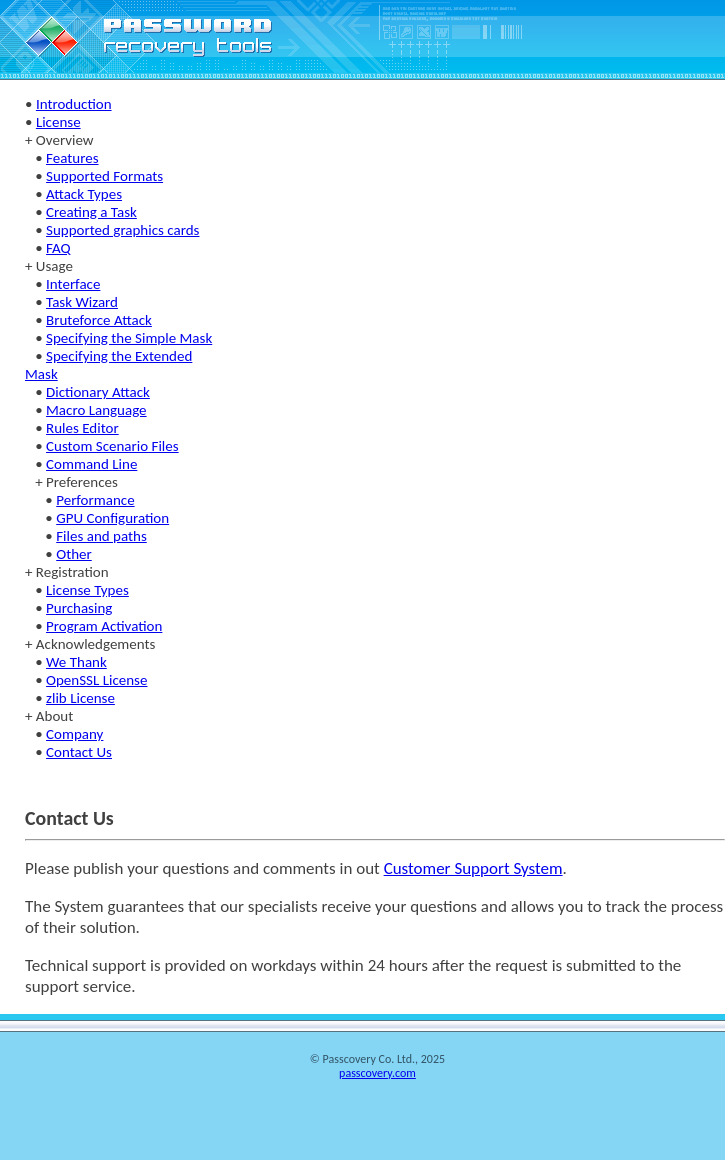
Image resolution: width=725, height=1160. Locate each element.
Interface (73, 284)
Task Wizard (82, 302)
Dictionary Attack (98, 392)
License (58, 122)
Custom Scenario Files (112, 446)
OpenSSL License (96, 680)
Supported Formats (104, 176)
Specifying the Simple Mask (129, 338)
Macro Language (96, 410)
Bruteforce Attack (99, 320)
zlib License (80, 698)
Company (74, 734)
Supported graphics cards (122, 230)
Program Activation (104, 626)
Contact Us (79, 752)
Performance (95, 500)
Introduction (74, 104)
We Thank (76, 662)
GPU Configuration (112, 518)
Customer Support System (473, 868)
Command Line (91, 464)
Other (74, 554)
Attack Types (84, 194)
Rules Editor (82, 428)
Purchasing (79, 608)
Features (72, 158)
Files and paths (101, 536)
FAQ (58, 248)
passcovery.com (377, 1073)
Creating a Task (91, 212)
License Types (87, 590)
